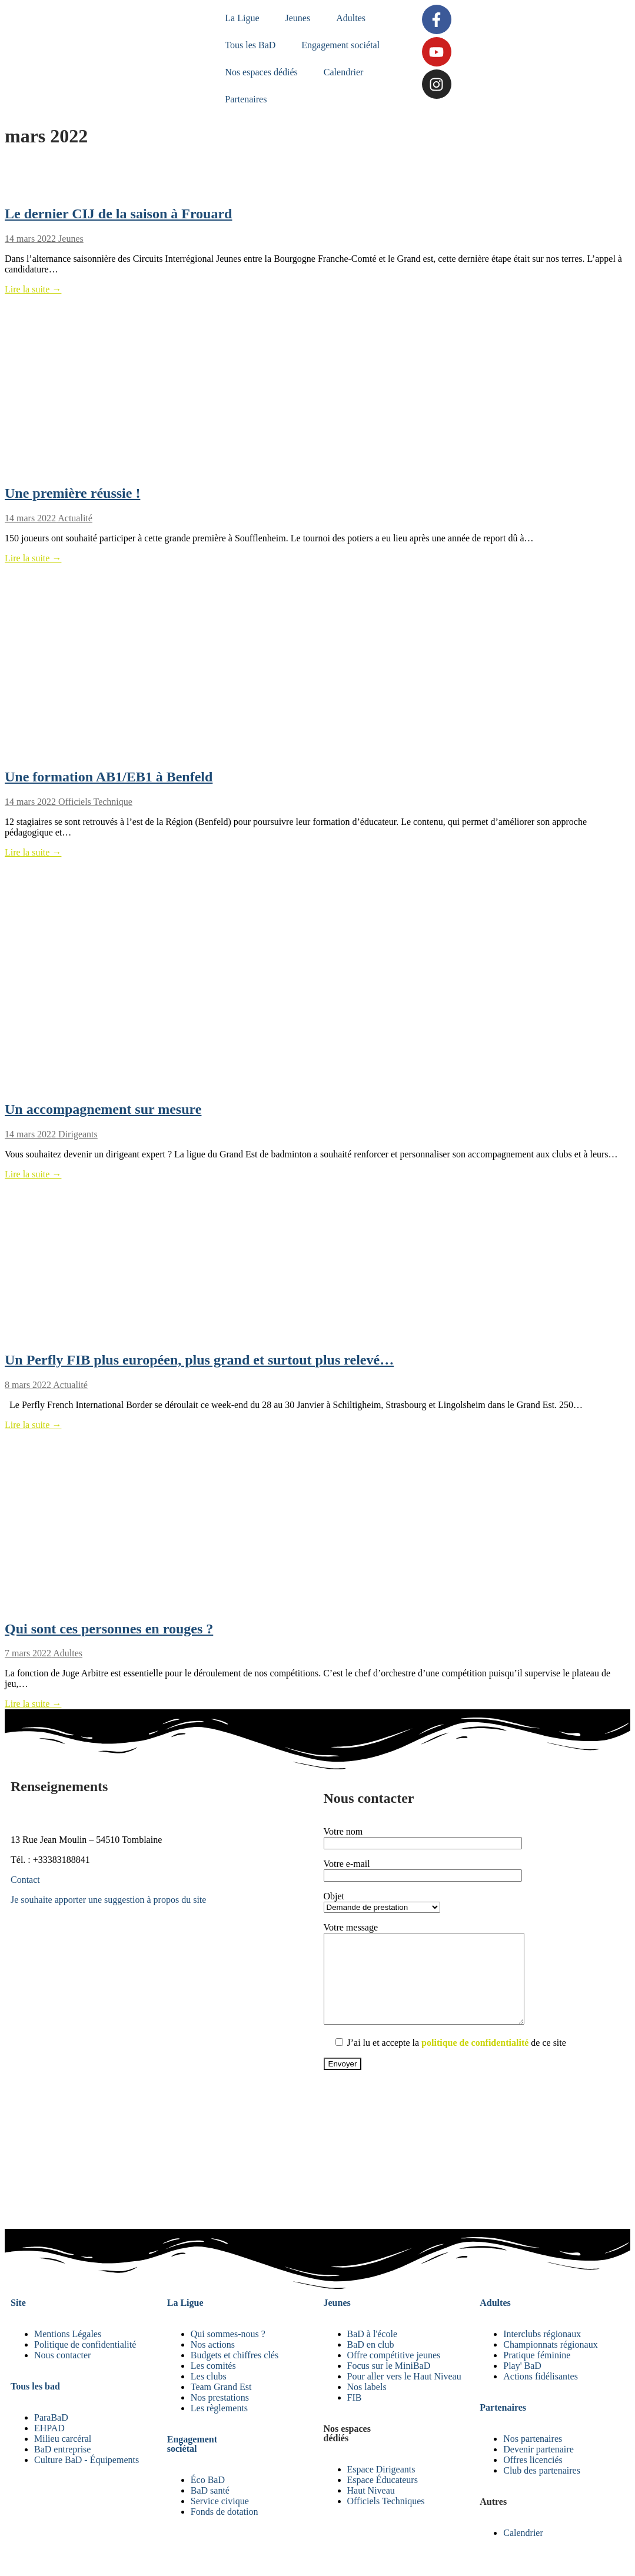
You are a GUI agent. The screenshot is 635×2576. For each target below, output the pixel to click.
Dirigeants (77, 1134)
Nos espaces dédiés (262, 72)
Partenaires (247, 99)
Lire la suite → (33, 289)
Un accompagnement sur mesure (103, 1109)
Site (18, 2320)
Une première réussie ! (72, 493)
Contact (25, 1880)
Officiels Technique (94, 802)
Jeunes (299, 18)
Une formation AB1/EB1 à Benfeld (108, 776)
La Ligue (243, 18)
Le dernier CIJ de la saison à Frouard (118, 213)
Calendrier (344, 72)
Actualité (74, 518)
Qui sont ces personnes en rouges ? (109, 1628)
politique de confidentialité (474, 2060)
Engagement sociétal (341, 45)
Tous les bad (35, 2404)
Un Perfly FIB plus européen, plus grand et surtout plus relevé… (199, 1359)
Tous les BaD (251, 45)
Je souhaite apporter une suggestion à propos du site (108, 1900)
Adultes (352, 18)
